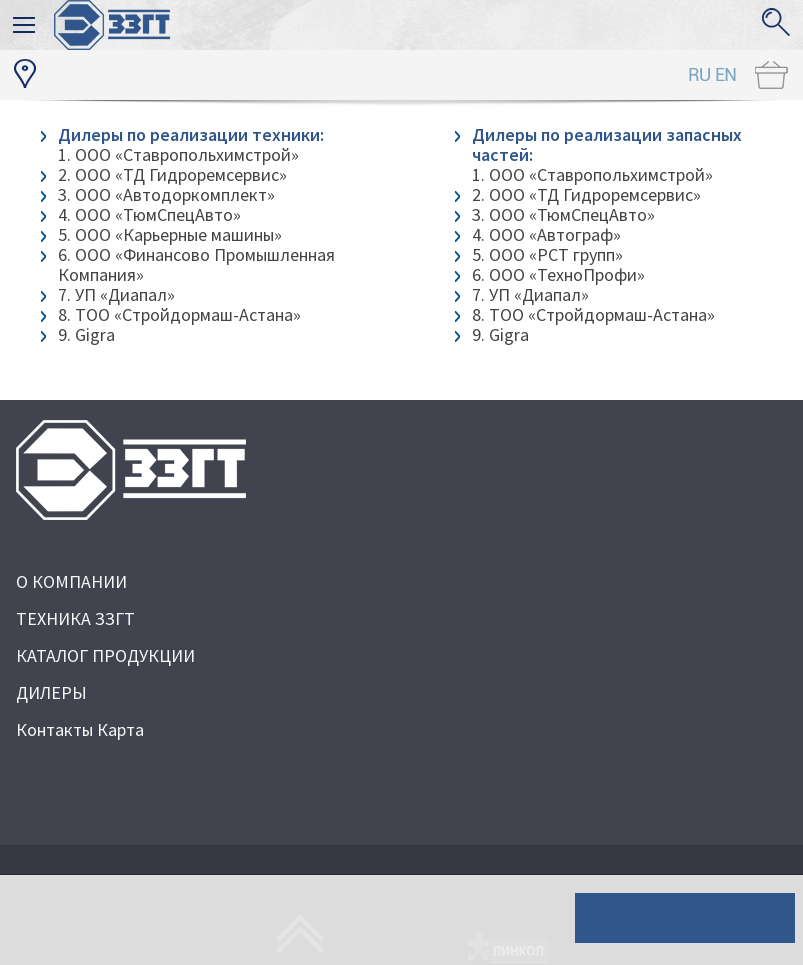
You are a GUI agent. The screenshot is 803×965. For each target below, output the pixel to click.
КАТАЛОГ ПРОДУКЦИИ (105, 655)
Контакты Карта (80, 729)
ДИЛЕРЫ (51, 692)
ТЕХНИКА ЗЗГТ (75, 618)
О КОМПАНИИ (71, 581)
